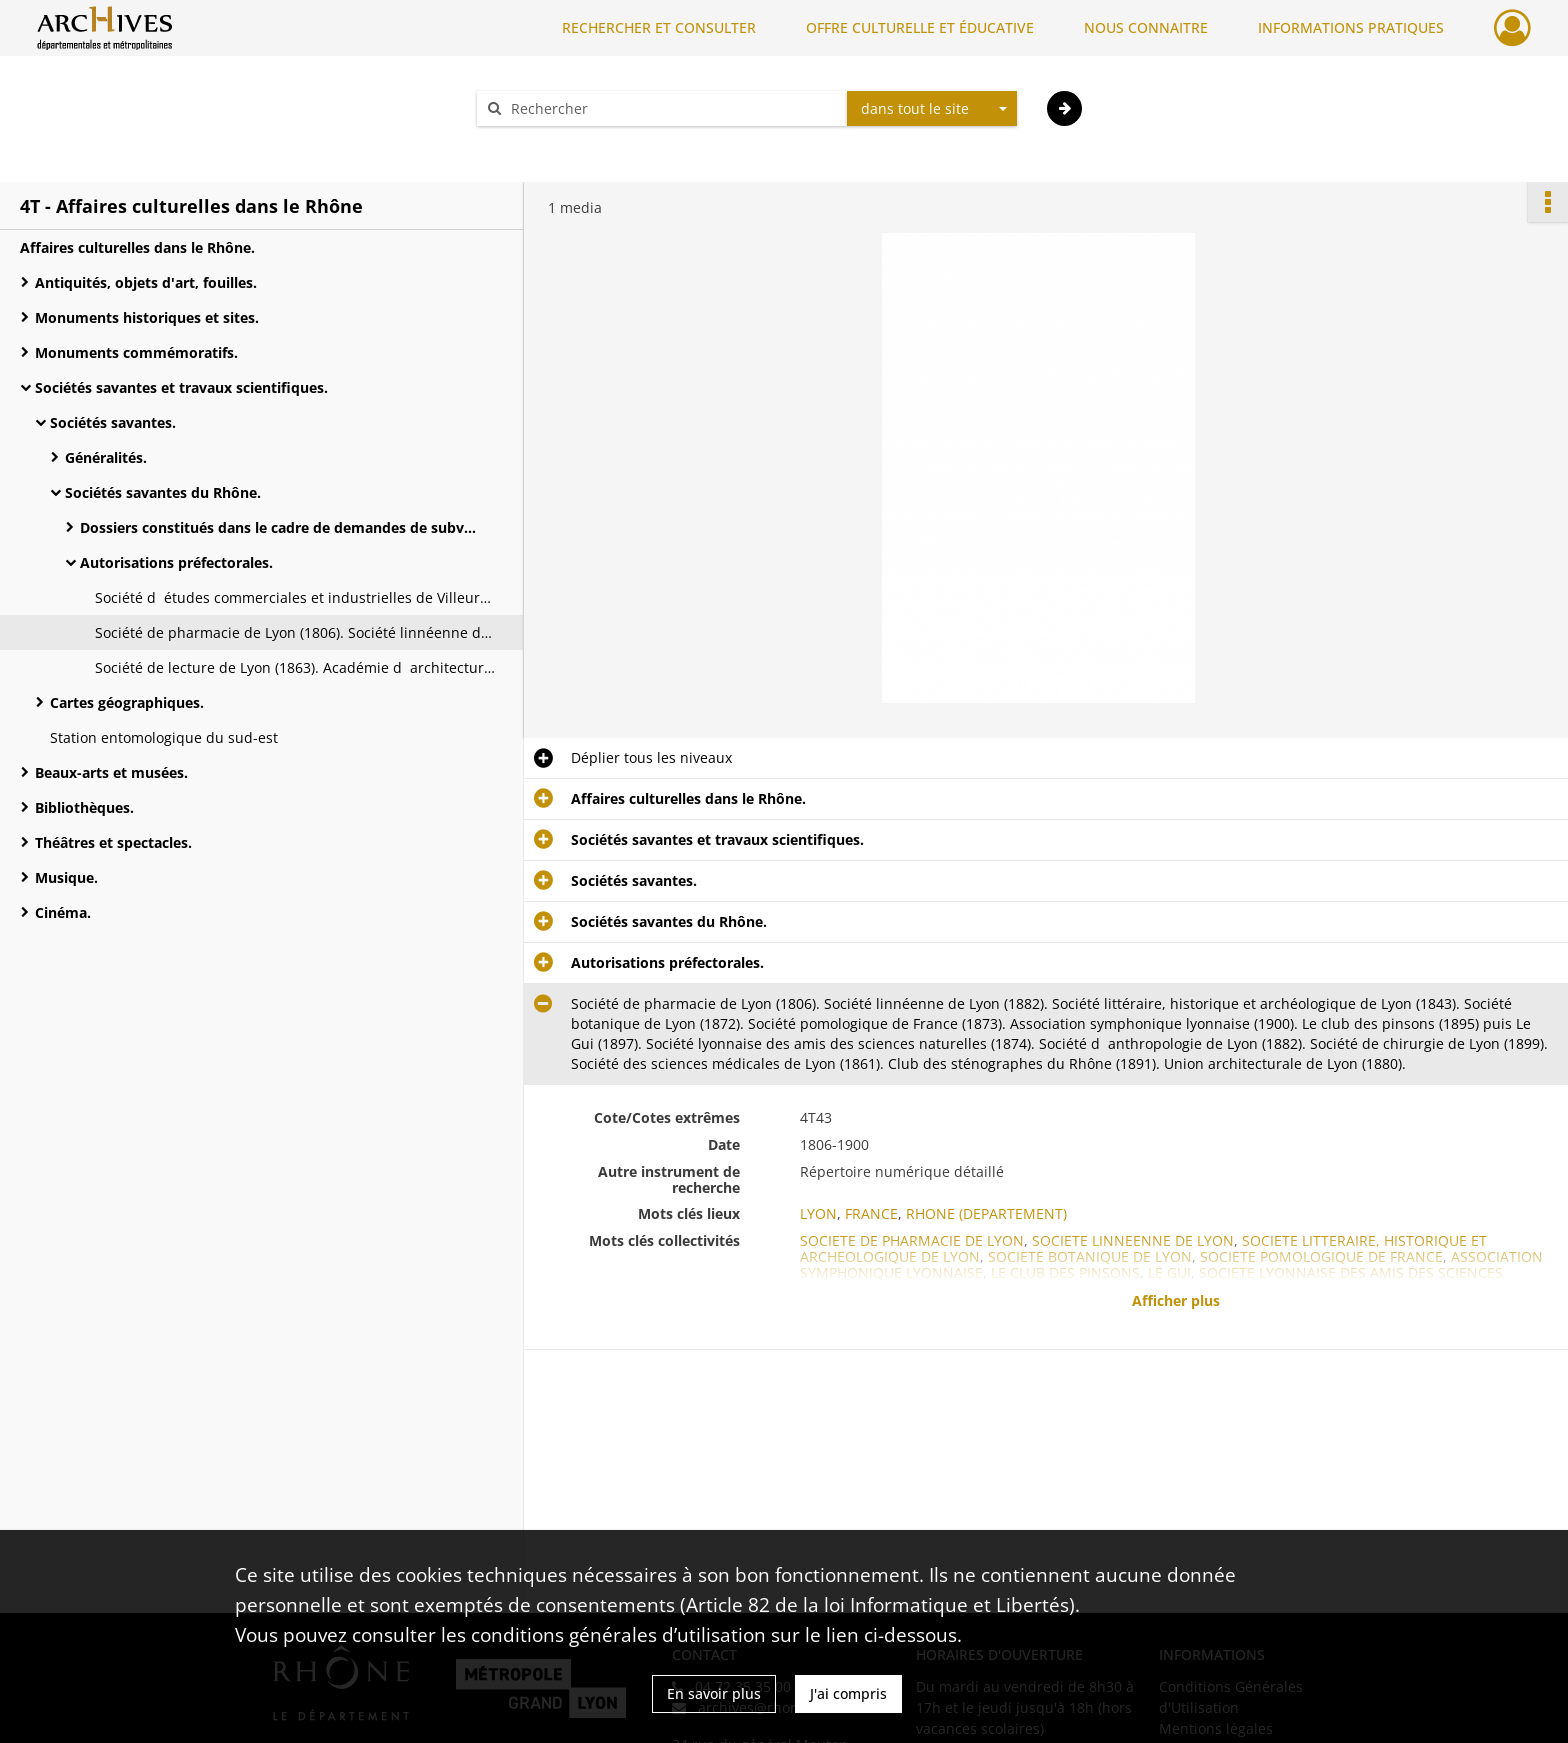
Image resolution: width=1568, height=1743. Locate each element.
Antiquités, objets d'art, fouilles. (146, 282)
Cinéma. (63, 912)
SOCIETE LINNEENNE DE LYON (1133, 1240)
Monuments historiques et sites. (147, 317)
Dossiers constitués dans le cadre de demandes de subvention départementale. (280, 527)
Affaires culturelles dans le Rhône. (137, 247)
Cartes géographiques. (127, 702)
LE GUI (1169, 1272)
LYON (818, 1213)
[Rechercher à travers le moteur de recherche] (672, 108)
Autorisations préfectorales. (176, 562)
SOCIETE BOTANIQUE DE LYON (1090, 1256)
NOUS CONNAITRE (1146, 27)
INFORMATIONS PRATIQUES (1351, 27)
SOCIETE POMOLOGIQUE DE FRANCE (1321, 1256)
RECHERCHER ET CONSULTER (659, 27)
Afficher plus (1176, 1300)
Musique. (66, 877)
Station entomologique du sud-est (164, 737)
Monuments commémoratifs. (136, 352)
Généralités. (106, 457)
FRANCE (871, 1213)
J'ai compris (848, 1693)
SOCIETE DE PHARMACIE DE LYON (912, 1240)
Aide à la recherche (554, 143)
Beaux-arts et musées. (111, 772)
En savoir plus (714, 1693)
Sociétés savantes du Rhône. (163, 492)
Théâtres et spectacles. (113, 842)
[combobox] (932, 109)
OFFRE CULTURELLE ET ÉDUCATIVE (920, 27)
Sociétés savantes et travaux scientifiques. (181, 387)
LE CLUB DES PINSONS (1065, 1272)
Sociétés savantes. (113, 422)
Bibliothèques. (84, 807)
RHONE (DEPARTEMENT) (986, 1213)
